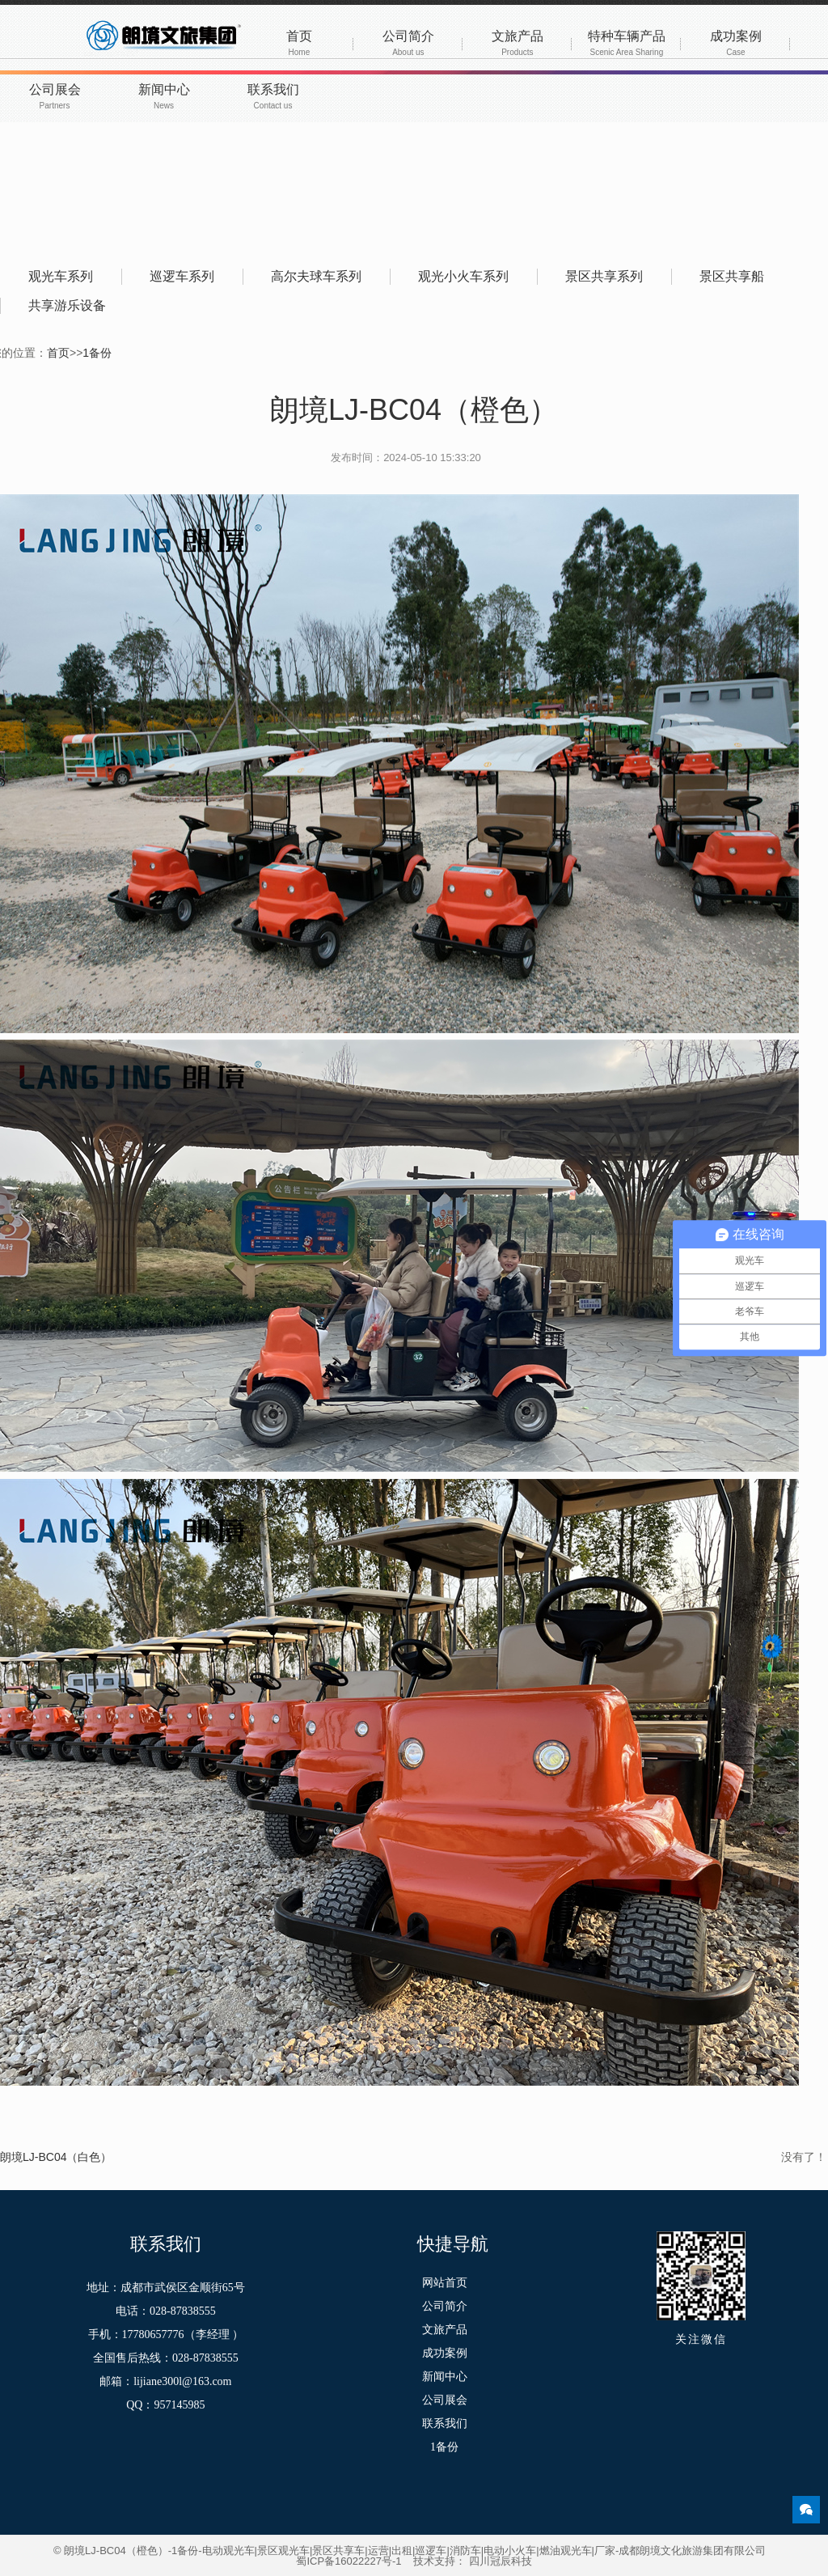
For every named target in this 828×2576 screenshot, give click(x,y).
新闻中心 (164, 96)
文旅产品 (517, 43)
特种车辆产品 (626, 43)
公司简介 (408, 43)
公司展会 (55, 96)
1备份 (97, 352)
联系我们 (273, 96)
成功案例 (736, 43)
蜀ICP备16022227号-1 (348, 2561)
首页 (299, 43)
